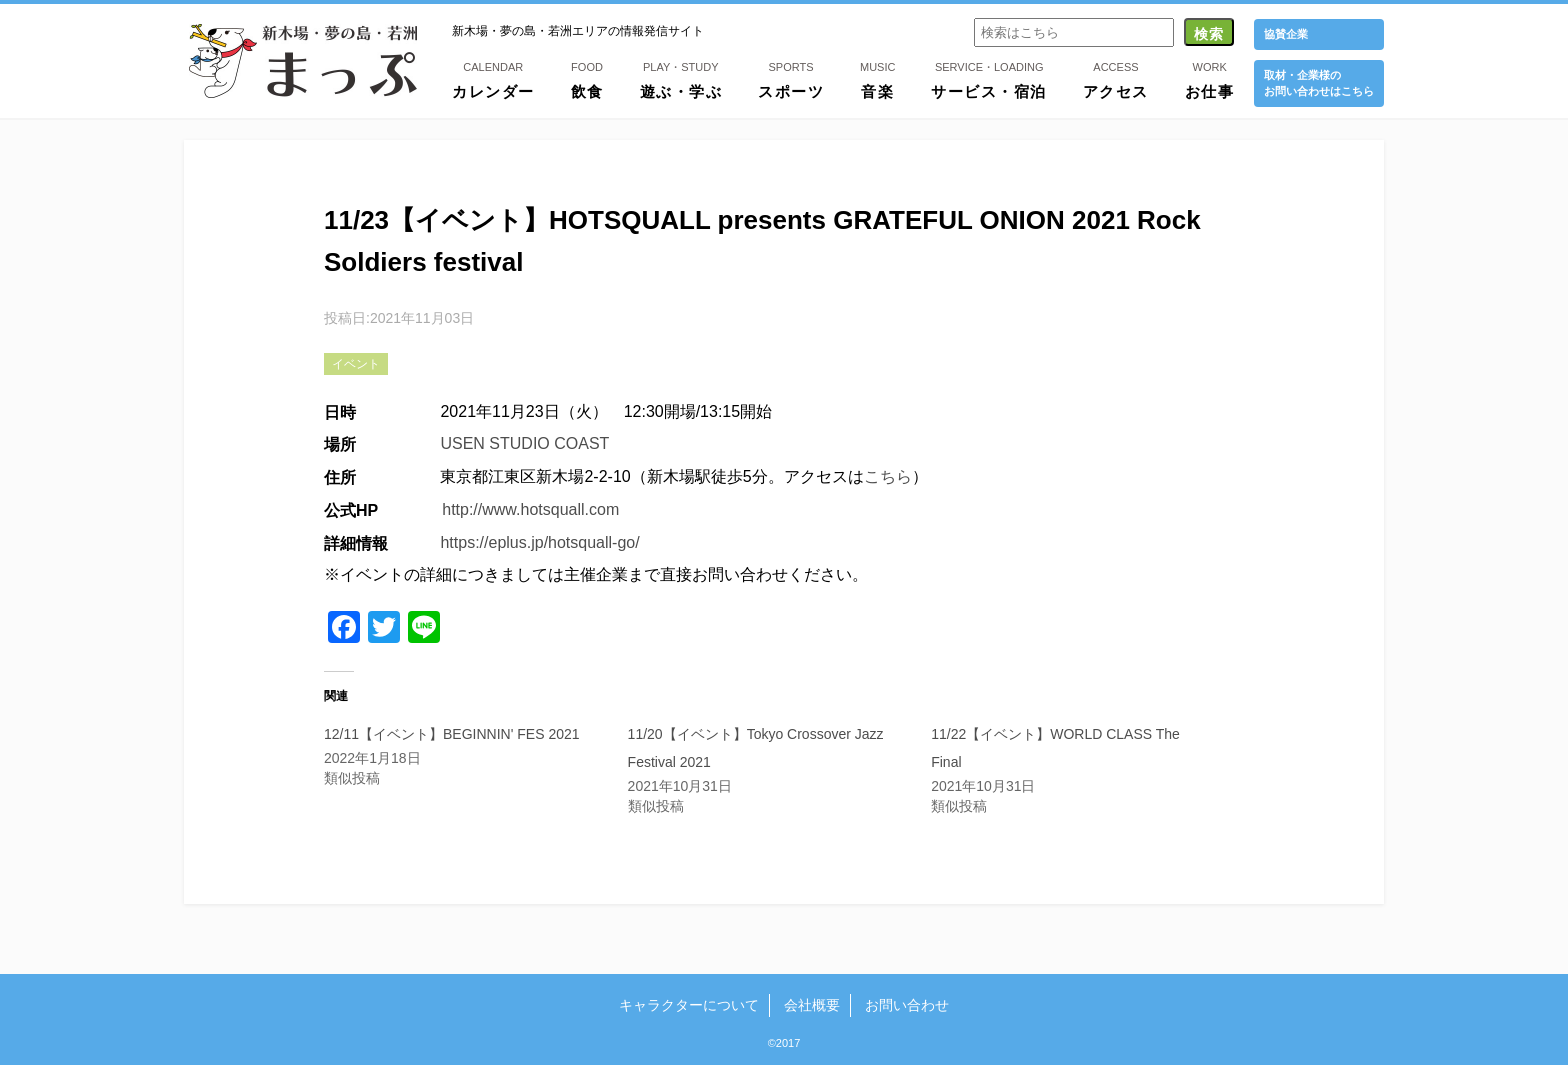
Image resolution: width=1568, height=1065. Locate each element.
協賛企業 (1286, 34)
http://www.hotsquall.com (530, 509)
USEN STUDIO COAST (524, 443)
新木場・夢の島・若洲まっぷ (303, 61)
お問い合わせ (907, 1005)
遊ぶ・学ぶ (681, 79)
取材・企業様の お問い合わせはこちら (1319, 82)
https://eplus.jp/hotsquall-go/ (539, 542)
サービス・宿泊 (989, 79)
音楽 (877, 79)
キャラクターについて (689, 1005)
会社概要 (812, 1005)
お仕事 (1210, 79)
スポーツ (791, 79)
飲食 (587, 79)
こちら (888, 476)
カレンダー (493, 79)
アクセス (1116, 79)
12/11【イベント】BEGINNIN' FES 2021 (452, 734)
